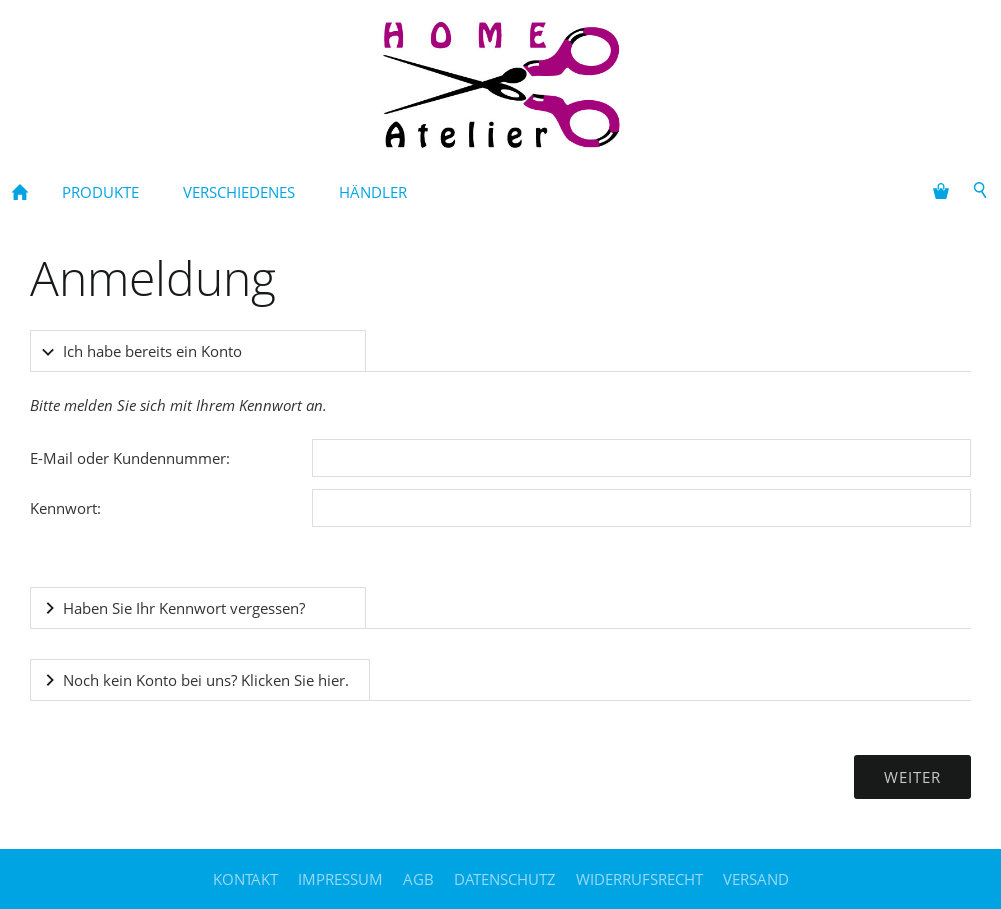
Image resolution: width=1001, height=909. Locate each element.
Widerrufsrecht (639, 879)
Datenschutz (505, 879)
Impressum (340, 879)
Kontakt (245, 879)
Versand (756, 879)
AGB (418, 879)
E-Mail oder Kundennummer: (130, 458)
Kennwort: (65, 508)
